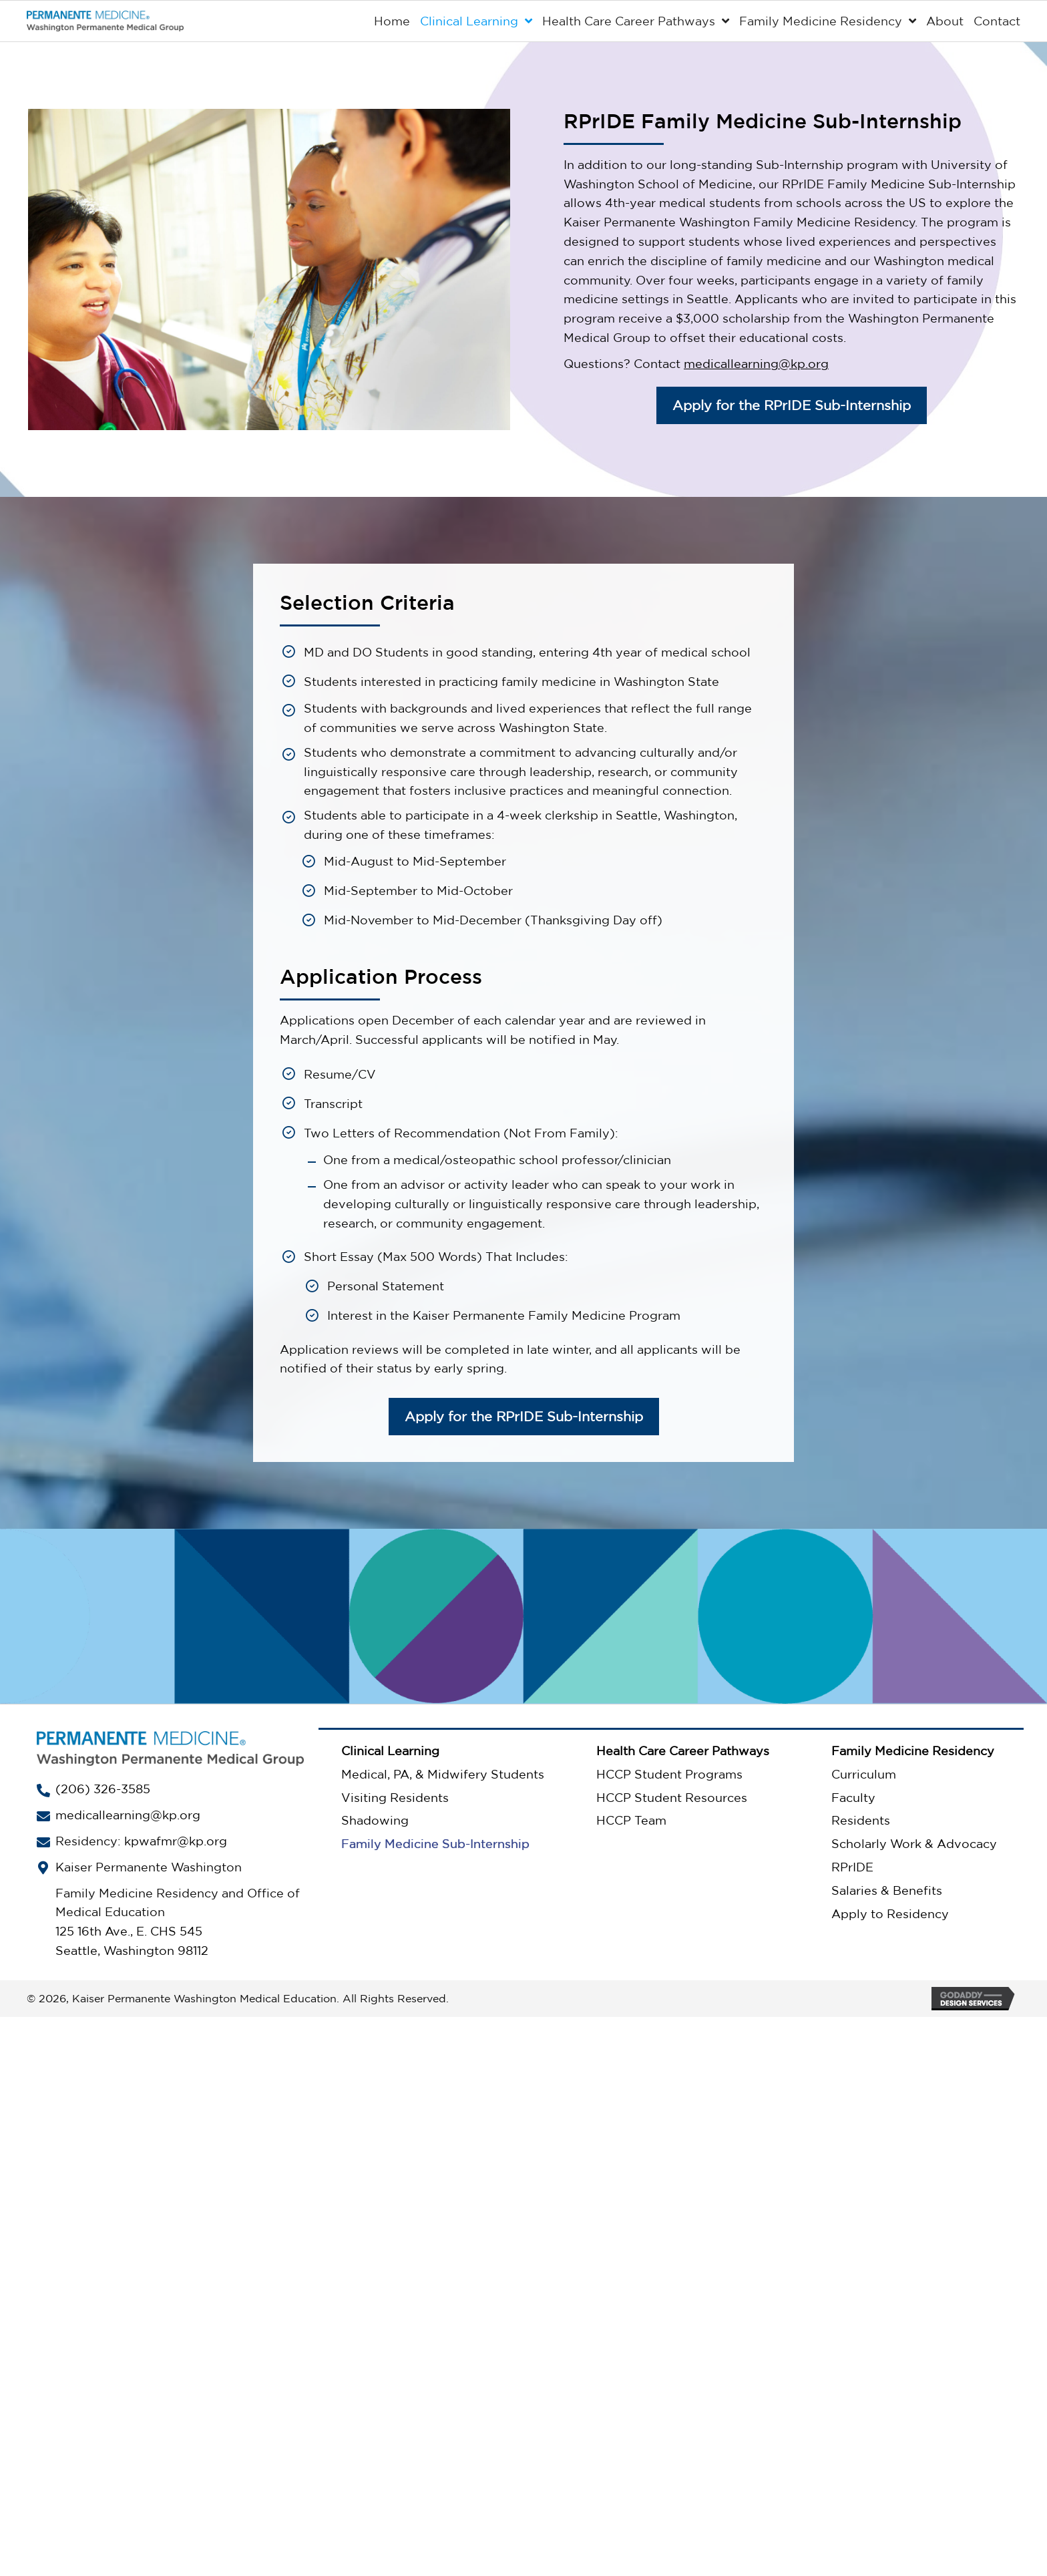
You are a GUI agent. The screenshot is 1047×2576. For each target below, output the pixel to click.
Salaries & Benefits (886, 1890)
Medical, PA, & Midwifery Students (442, 1774)
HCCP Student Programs (669, 1774)
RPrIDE (852, 1866)
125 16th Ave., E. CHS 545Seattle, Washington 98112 (131, 1941)
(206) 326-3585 (102, 1789)
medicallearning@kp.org (756, 363)
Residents (860, 1820)
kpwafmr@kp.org (175, 1840)
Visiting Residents (395, 1797)
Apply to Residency (890, 1913)
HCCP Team (631, 1820)
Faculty (853, 1797)
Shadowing (375, 1820)
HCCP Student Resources (671, 1797)
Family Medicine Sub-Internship (435, 1843)
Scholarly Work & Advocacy (914, 1843)
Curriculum (863, 1774)
